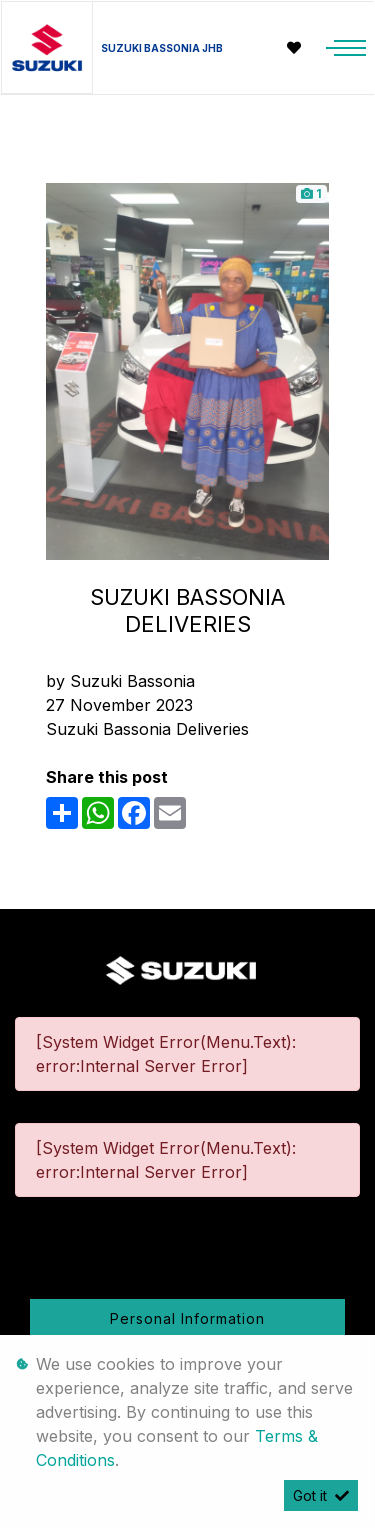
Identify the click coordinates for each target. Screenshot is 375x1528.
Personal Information (187, 1318)
